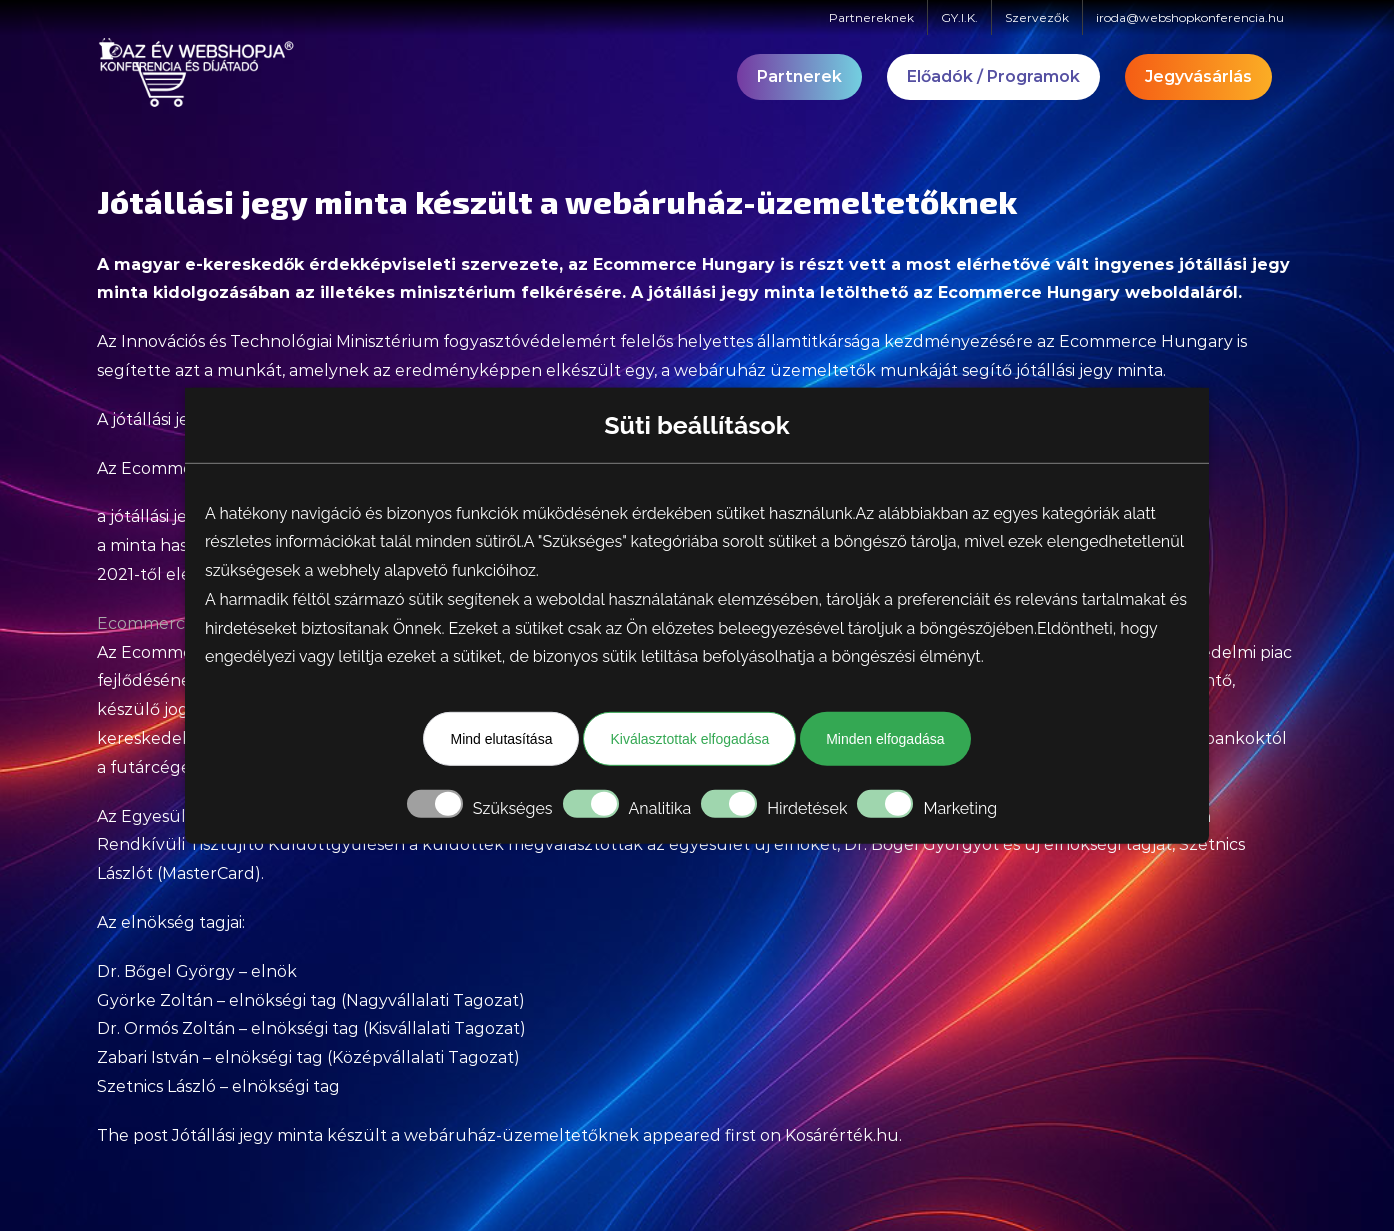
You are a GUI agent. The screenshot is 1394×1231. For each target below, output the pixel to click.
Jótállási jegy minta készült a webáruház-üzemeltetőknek (405, 1135)
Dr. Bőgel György (913, 844)
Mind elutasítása (501, 739)
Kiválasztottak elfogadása (689, 739)
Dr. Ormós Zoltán (166, 1028)
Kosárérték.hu (842, 1135)
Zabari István (148, 1057)
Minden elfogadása (885, 739)
